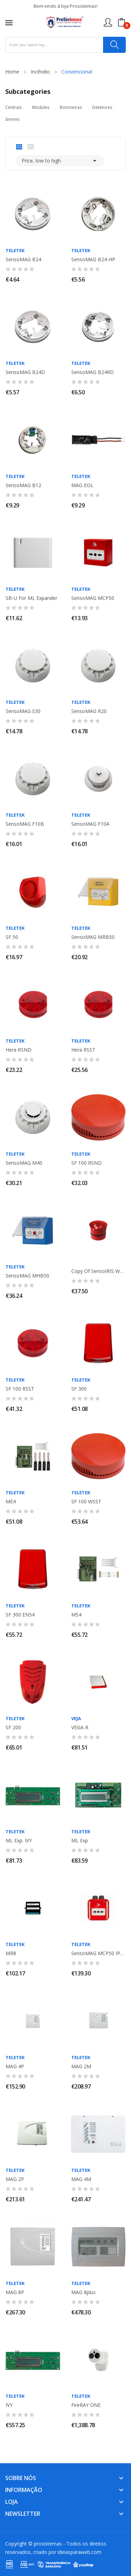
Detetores (102, 107)
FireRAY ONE (86, 2405)
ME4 (11, 1501)
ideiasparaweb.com (79, 2552)
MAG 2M (81, 2066)
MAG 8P (15, 2292)
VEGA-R (79, 1727)
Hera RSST (83, 1050)
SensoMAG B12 (23, 485)
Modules (40, 107)
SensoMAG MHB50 (27, 1276)
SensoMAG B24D (25, 372)
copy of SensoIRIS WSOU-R (98, 1271)
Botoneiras (71, 107)
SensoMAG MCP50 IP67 (98, 1953)
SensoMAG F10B (25, 824)
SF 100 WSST (86, 1501)
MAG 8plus (83, 2292)
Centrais (13, 107)
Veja (76, 1718)
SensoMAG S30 (23, 711)
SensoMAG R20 (89, 711)
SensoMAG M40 (24, 1163)
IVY (9, 2405)
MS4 (76, 1615)
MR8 (11, 1953)
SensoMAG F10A (90, 824)
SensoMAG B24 (23, 259)
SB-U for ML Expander (31, 598)
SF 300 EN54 (20, 1615)
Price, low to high (60, 161)
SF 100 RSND (86, 1163)
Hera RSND (18, 1050)
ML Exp (79, 1840)
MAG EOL (82, 485)
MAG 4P (15, 2066)
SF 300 (79, 1389)
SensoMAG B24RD (92, 372)
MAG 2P (15, 2179)
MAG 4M (81, 2179)
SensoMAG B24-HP (93, 259)
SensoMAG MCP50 (92, 598)
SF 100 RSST (20, 1389)
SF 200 (13, 1727)
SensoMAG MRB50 (93, 937)
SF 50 (12, 937)
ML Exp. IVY (19, 1840)
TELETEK (15, 250)
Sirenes (12, 119)
